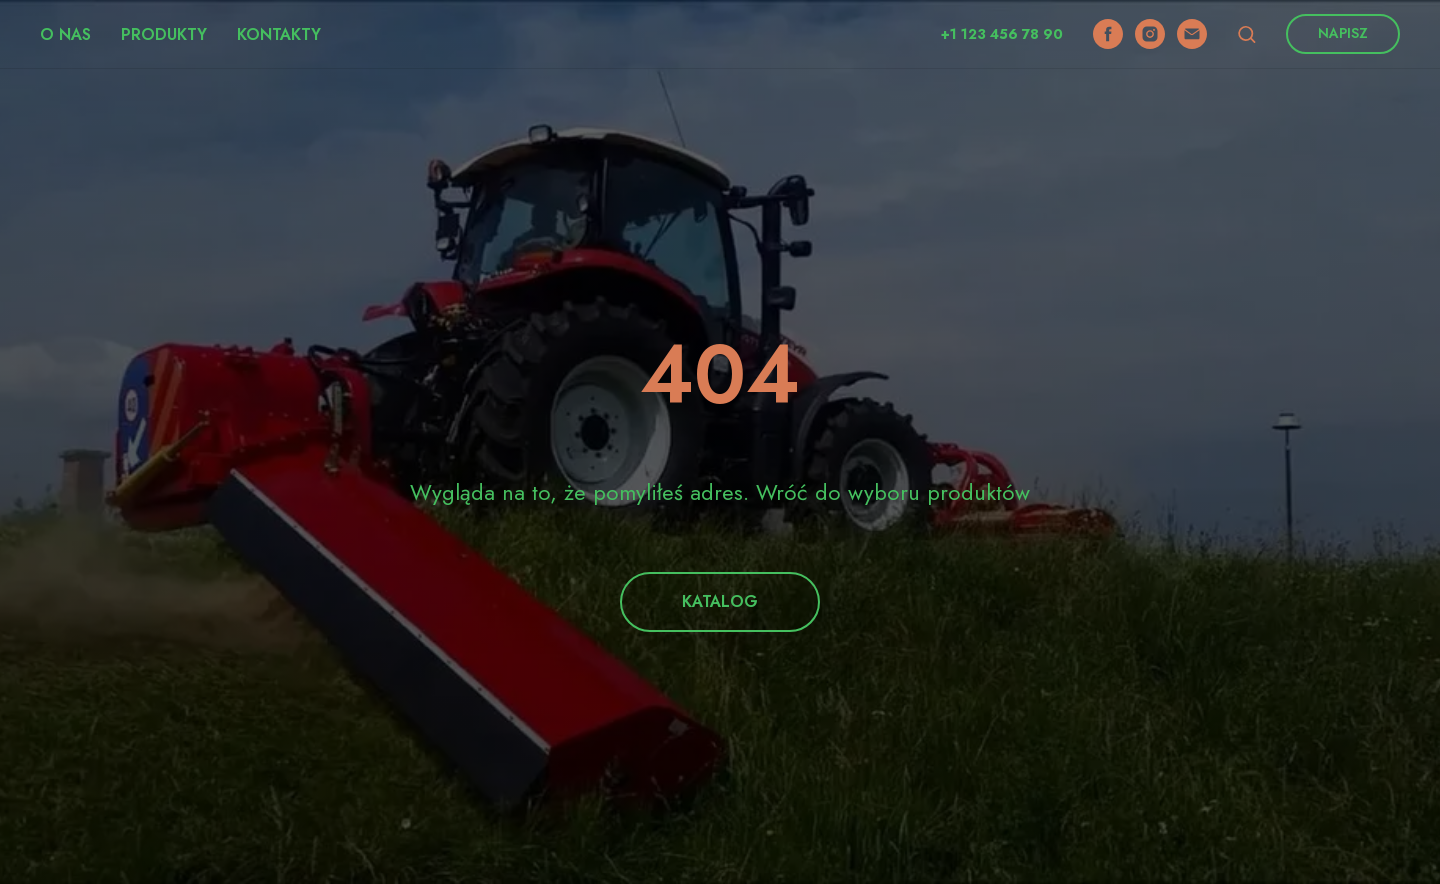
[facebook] (1108, 34)
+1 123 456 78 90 (1002, 34)
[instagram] (1150, 34)
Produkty (164, 34)
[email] (1192, 34)
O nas (65, 34)
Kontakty (279, 34)
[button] (1246, 33)
